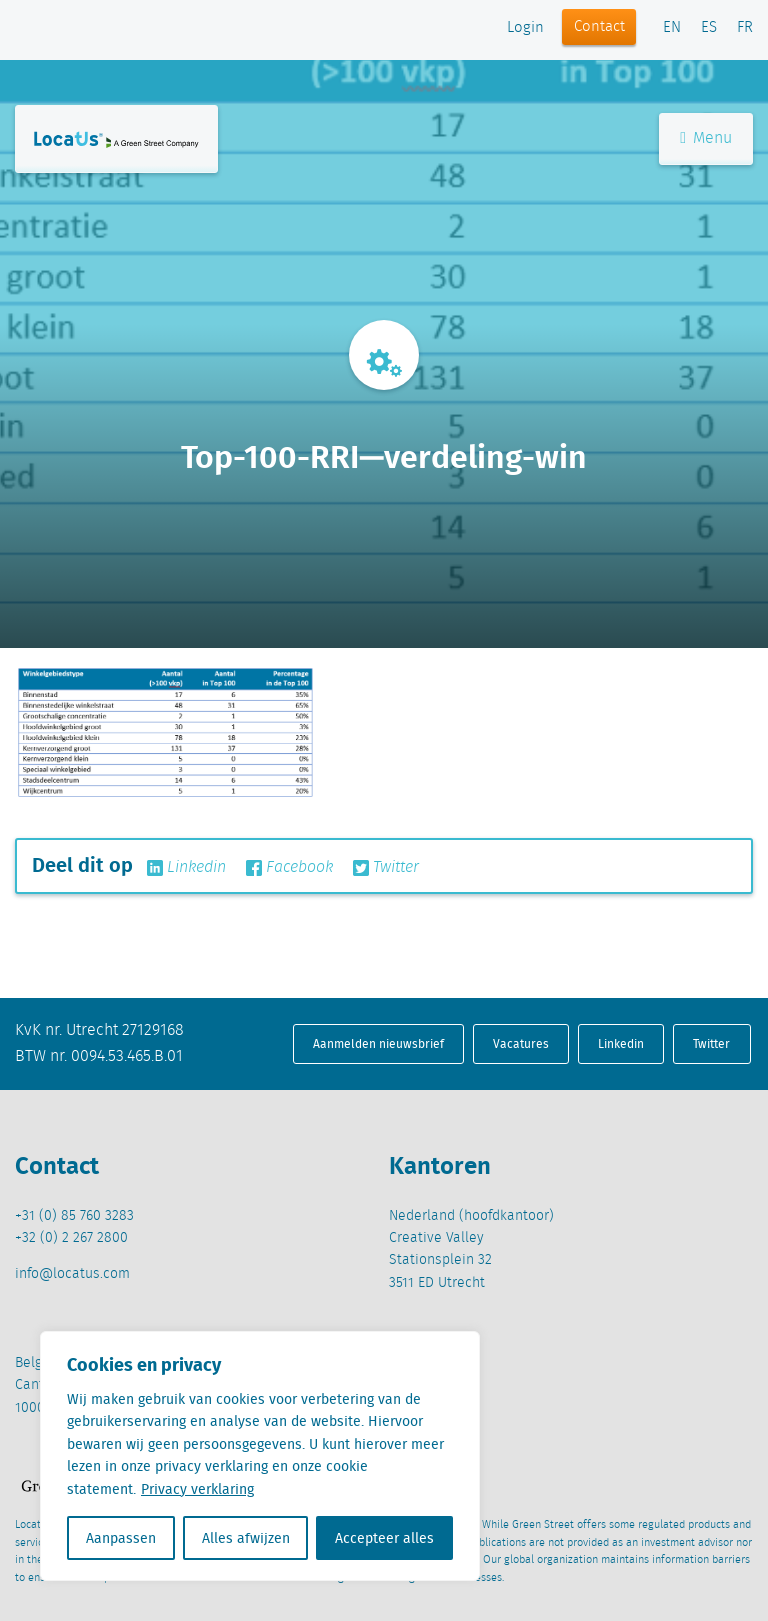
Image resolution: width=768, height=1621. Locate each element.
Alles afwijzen (246, 1538)
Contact (599, 27)
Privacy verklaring (197, 1489)
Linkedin (186, 868)
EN (672, 28)
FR (745, 28)
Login (525, 28)
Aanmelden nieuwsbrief (378, 1043)
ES (709, 28)
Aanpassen (121, 1538)
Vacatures (521, 1043)
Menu (706, 138)
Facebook (289, 868)
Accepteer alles (384, 1538)
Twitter (386, 868)
